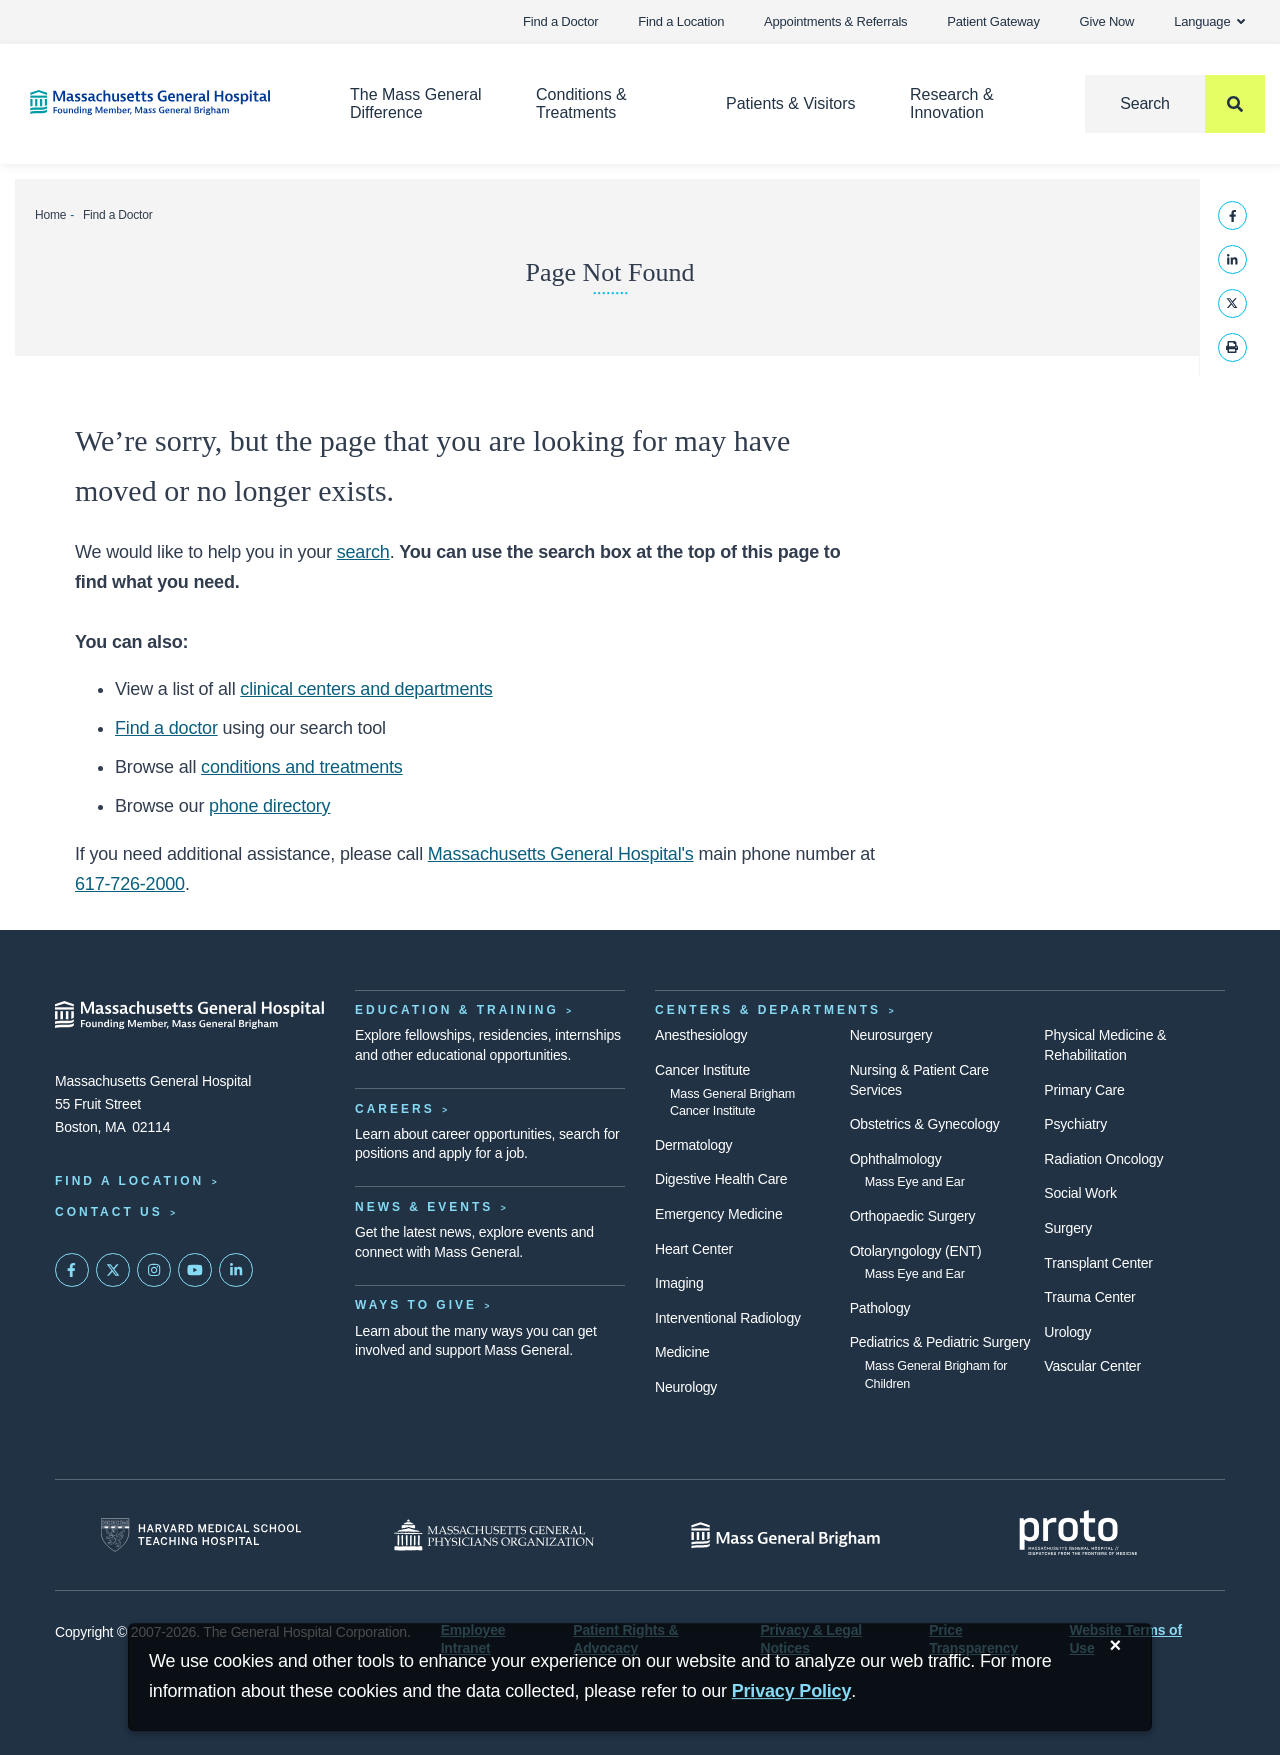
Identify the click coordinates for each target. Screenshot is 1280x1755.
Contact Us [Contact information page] (109, 1212)
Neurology (686, 1387)
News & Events (424, 1207)
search (363, 552)
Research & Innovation (952, 103)
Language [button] (1209, 21)
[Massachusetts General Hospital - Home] (190, 1015)
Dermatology (693, 1145)
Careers (395, 1109)
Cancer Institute (702, 1070)
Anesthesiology (701, 1035)
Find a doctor (166, 728)
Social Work (1080, 1193)
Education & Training (457, 1010)
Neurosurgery (891, 1035)
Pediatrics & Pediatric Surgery (940, 1342)
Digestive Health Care (721, 1179)
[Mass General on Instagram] (154, 1270)
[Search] (1175, 104)
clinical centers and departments (366, 689)
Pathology (880, 1308)
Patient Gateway (993, 21)
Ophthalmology (896, 1159)
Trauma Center (1089, 1297)
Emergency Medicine (718, 1214)
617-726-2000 (130, 884)
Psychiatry (1075, 1124)
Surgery (1068, 1228)
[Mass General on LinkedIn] (236, 1270)
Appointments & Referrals (835, 21)
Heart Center (694, 1249)
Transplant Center (1098, 1263)
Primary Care (1084, 1090)
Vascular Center (1092, 1366)
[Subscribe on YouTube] (195, 1270)
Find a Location (681, 21)
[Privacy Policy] (792, 1691)
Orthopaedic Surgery (913, 1216)
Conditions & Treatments (581, 103)
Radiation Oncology (1103, 1159)
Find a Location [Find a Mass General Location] (129, 1181)
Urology (1067, 1332)
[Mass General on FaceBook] (72, 1270)
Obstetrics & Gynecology (925, 1124)
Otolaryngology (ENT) (916, 1251)
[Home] (160, 102)
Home (50, 215)
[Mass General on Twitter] (113, 1270)
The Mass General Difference (416, 103)
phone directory (269, 806)
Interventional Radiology (728, 1318)
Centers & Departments (768, 1010)
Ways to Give (416, 1305)
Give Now (1107, 21)
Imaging (679, 1283)
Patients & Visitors (791, 103)
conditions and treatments (302, 767)
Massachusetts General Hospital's (561, 854)
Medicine (682, 1352)
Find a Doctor (560, 21)
